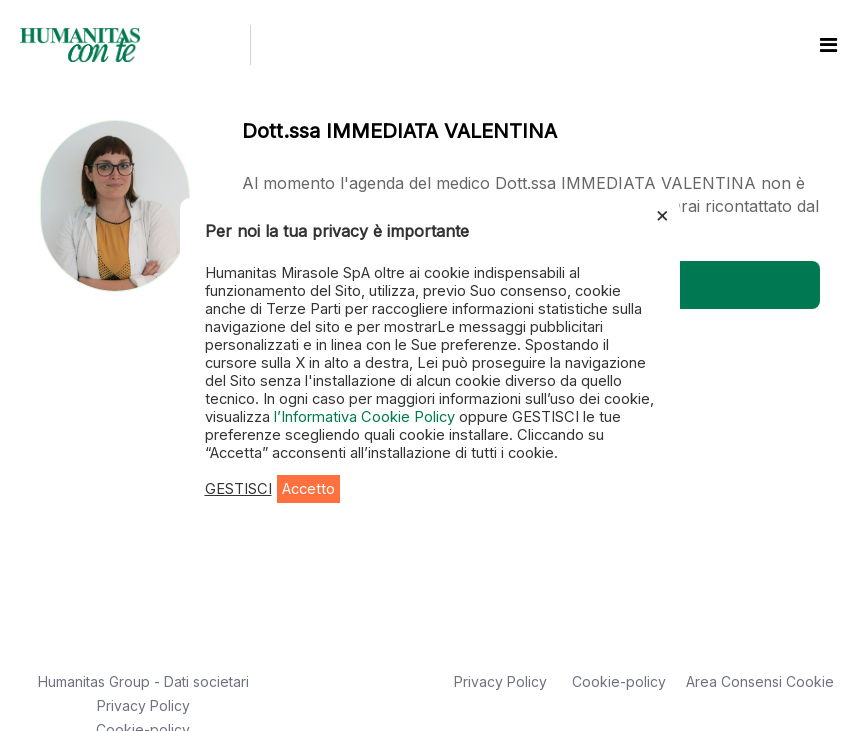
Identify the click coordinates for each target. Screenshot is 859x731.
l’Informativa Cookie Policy (366, 417)
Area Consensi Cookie (760, 681)
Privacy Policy (143, 705)
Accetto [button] (308, 489)
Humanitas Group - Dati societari (143, 681)
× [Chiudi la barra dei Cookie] (662, 214)
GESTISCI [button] (238, 489)
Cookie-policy (619, 681)
